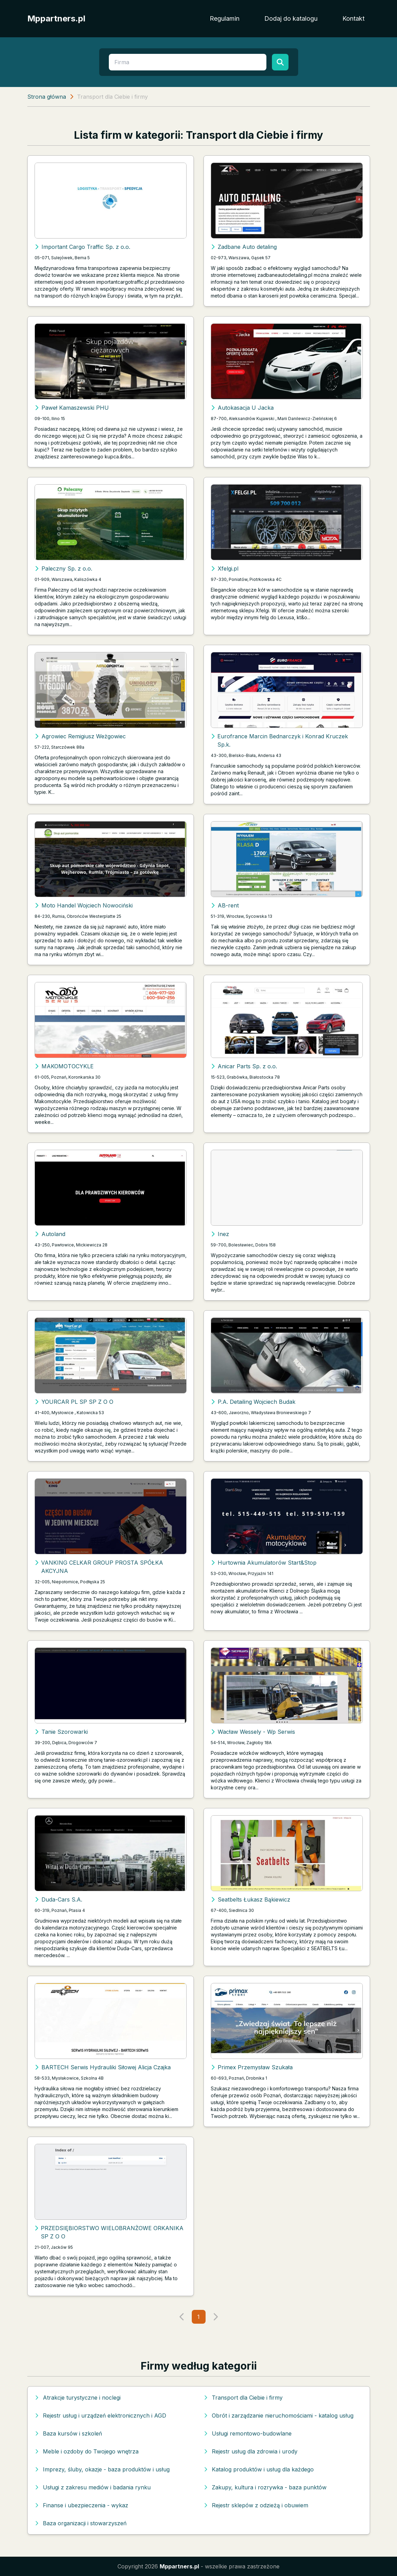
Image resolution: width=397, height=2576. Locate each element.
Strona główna (46, 96)
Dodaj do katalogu (291, 18)
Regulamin (224, 18)
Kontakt (353, 18)
